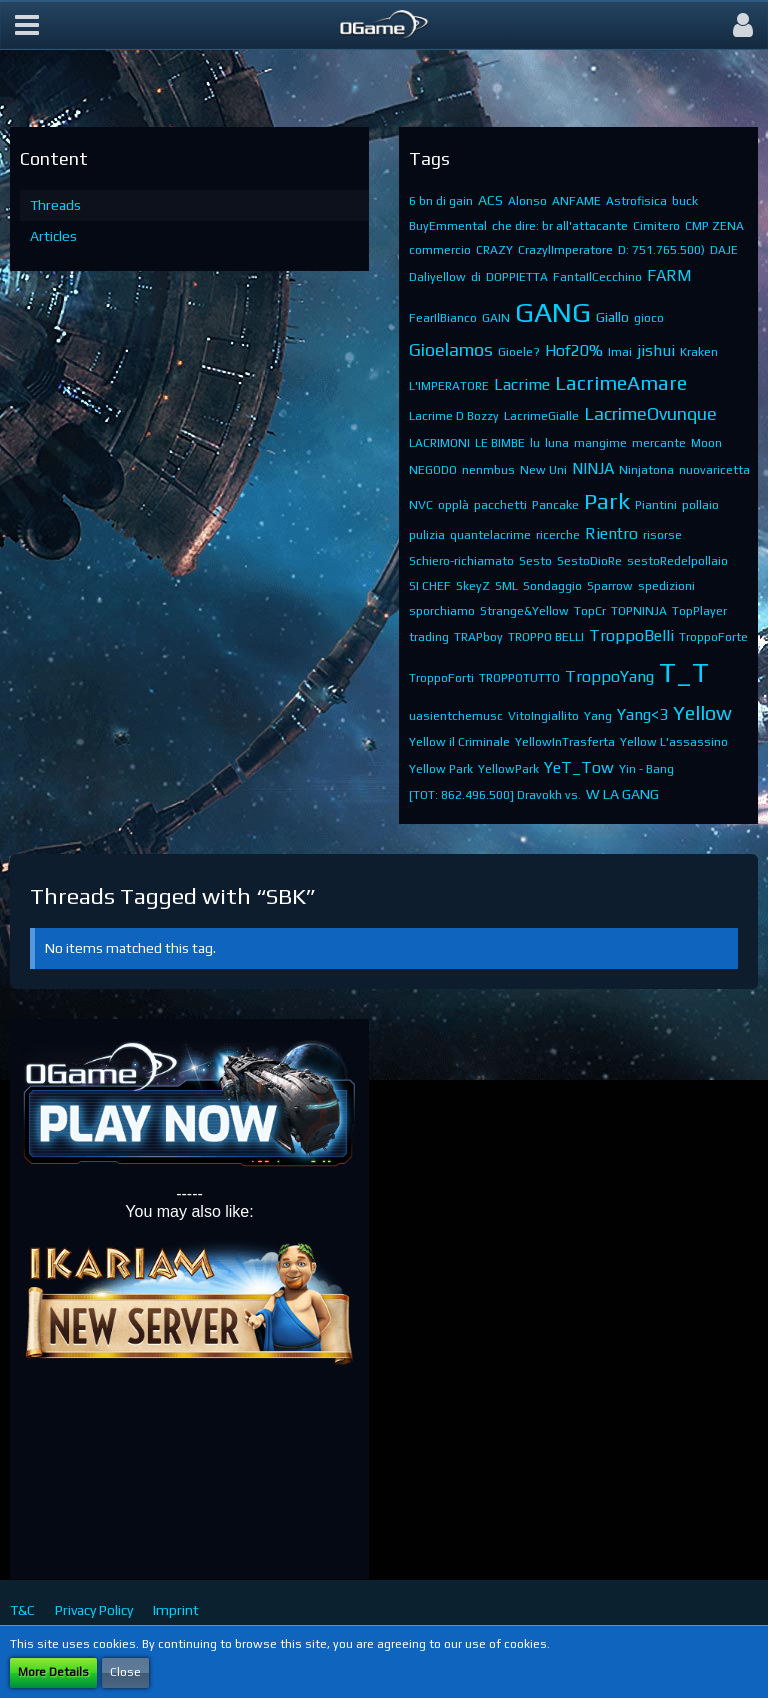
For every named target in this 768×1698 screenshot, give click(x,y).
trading (429, 637)
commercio (440, 250)
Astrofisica (636, 201)
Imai (620, 352)
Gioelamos (451, 349)
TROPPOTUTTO (519, 678)
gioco (649, 318)
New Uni (543, 470)
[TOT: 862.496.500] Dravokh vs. (495, 795)
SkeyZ (473, 586)
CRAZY (494, 250)
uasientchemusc (456, 716)
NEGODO (433, 470)
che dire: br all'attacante (560, 226)
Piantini (656, 505)
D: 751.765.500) (661, 250)
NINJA (593, 468)
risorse (662, 535)
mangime (600, 443)
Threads (55, 205)
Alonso (527, 201)
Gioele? (519, 352)
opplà (453, 505)
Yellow (702, 712)
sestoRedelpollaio (677, 561)
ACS (490, 200)
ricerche (558, 535)
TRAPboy (478, 637)
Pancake (555, 505)
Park (607, 500)
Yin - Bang (646, 769)
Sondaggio (552, 586)
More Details (53, 1672)
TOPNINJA (639, 611)
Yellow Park (441, 769)
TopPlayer (699, 611)
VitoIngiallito (543, 716)
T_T (684, 672)
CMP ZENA (714, 226)
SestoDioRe (589, 561)
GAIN (496, 318)
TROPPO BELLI (546, 637)
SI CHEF (430, 586)
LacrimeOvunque (650, 413)
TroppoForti (441, 678)
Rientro (611, 533)
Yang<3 (642, 714)
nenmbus (488, 470)
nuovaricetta (714, 470)
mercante (659, 443)
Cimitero (656, 226)
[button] (27, 25)
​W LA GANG (622, 794)
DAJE (724, 250)
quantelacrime (490, 535)
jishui (656, 350)
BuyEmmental (448, 226)
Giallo (612, 317)
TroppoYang (609, 676)
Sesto (535, 561)
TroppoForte (713, 637)
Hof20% (574, 350)
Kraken (699, 352)
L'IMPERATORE (449, 386)
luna (557, 443)
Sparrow (610, 586)
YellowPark (508, 769)
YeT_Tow (579, 767)
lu (535, 443)
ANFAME (576, 201)
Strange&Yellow (524, 611)
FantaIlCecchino (597, 277)
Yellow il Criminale (459, 742)
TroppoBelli (631, 635)
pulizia (427, 535)
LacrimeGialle (541, 416)
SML (506, 586)
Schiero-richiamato (461, 561)
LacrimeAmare (621, 382)
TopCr (590, 611)
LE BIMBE (500, 443)
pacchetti (500, 505)
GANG (553, 312)
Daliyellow (437, 277)
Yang (598, 716)
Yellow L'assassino (674, 742)
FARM (669, 275)
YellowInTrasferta (565, 742)
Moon (706, 443)
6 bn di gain (441, 201)
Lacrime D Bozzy (454, 416)
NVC (421, 505)
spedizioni (666, 586)
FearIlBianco (443, 318)
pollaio (700, 505)
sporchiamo (442, 611)
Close (125, 1672)
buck (685, 201)
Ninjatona (646, 470)
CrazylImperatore (565, 250)
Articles (53, 236)
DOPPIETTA (517, 277)
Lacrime (522, 384)
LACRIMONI (439, 443)
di (476, 277)
